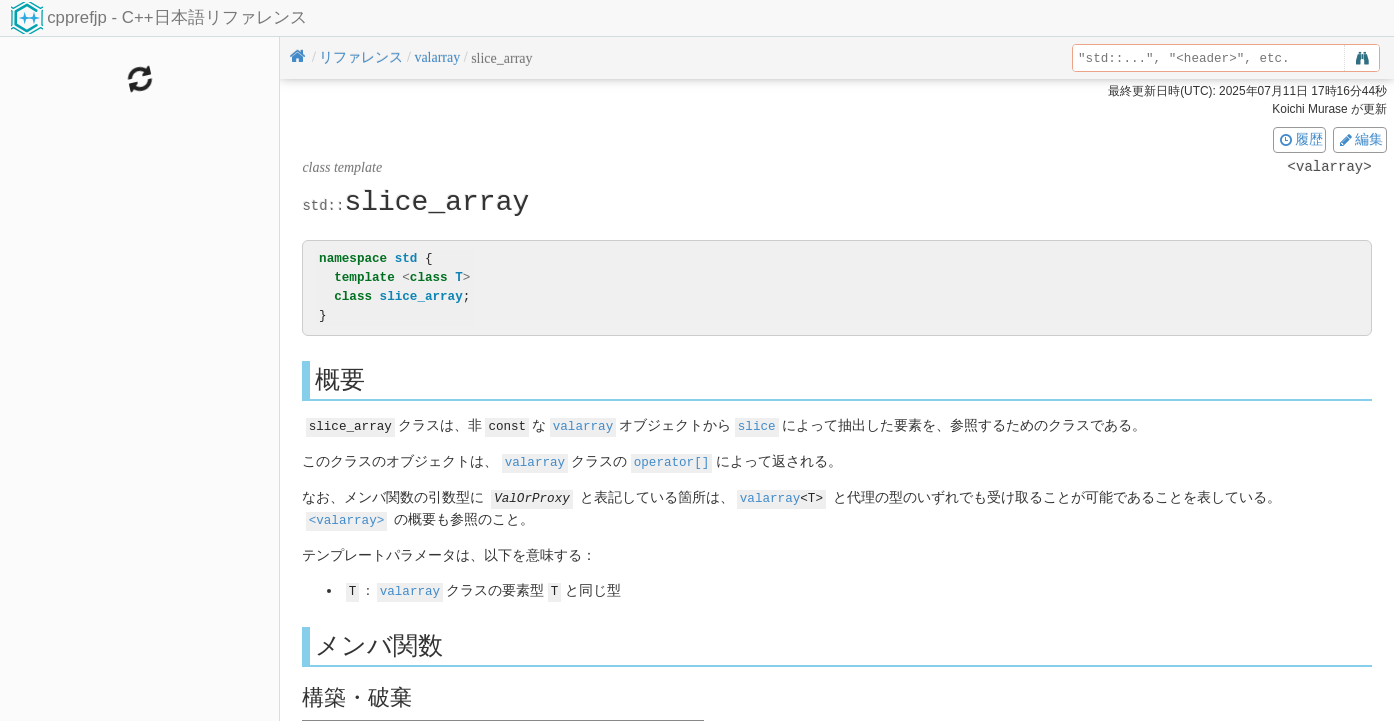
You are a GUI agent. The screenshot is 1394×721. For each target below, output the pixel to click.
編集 (1360, 139)
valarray (583, 425)
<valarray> (347, 516)
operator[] (672, 460)
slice (757, 425)
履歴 (1300, 139)
